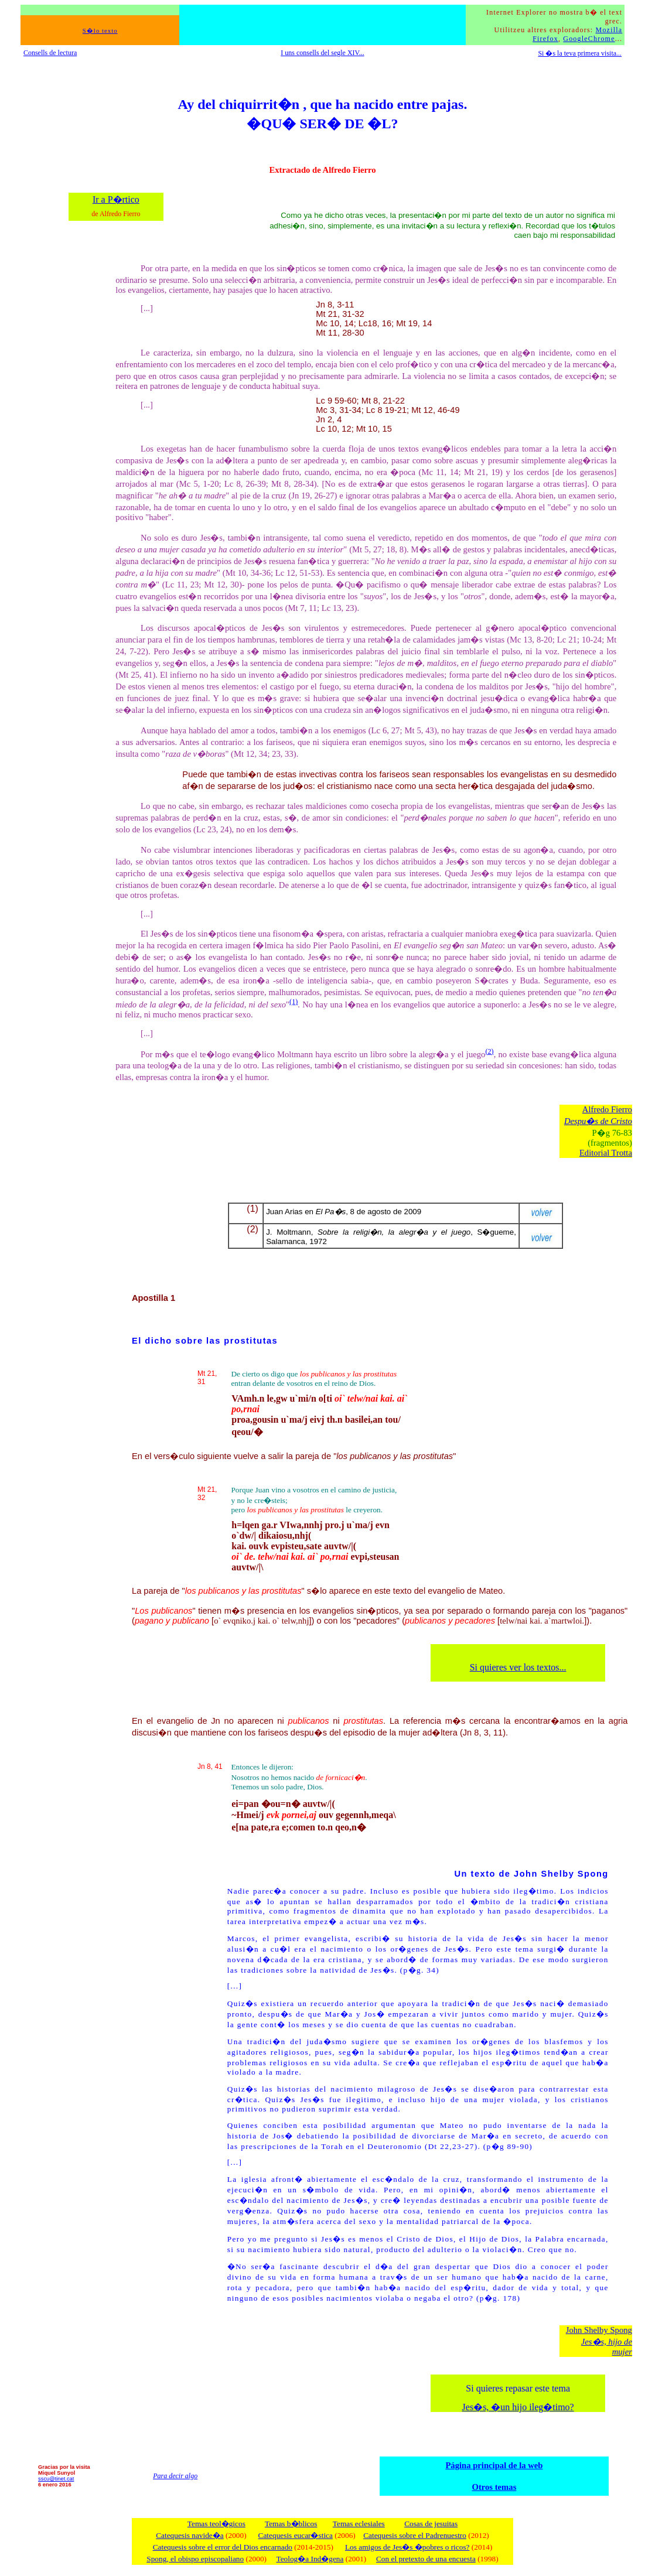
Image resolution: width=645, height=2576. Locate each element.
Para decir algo (175, 2476)
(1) (293, 1001)
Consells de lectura (50, 53)
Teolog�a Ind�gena (309, 2558)
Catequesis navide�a (190, 2535)
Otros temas (494, 2487)
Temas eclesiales (359, 2523)
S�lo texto (100, 31)
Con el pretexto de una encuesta (426, 2558)
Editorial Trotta (605, 1152)
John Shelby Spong (599, 2330)
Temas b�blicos (291, 2523)
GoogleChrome (589, 39)
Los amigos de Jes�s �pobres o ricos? (407, 2547)
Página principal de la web (493, 2465)
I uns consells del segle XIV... (322, 53)
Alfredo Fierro (607, 1109)
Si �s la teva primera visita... (580, 53)
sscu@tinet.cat (56, 2479)
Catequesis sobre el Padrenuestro (414, 2535)
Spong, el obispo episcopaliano (195, 2558)
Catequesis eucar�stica (295, 2535)
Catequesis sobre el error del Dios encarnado (222, 2547)
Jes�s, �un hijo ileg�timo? (518, 2407)
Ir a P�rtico (116, 199)
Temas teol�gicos (216, 2523)
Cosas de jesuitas (431, 2523)
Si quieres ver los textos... (518, 1667)
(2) (489, 1051)
